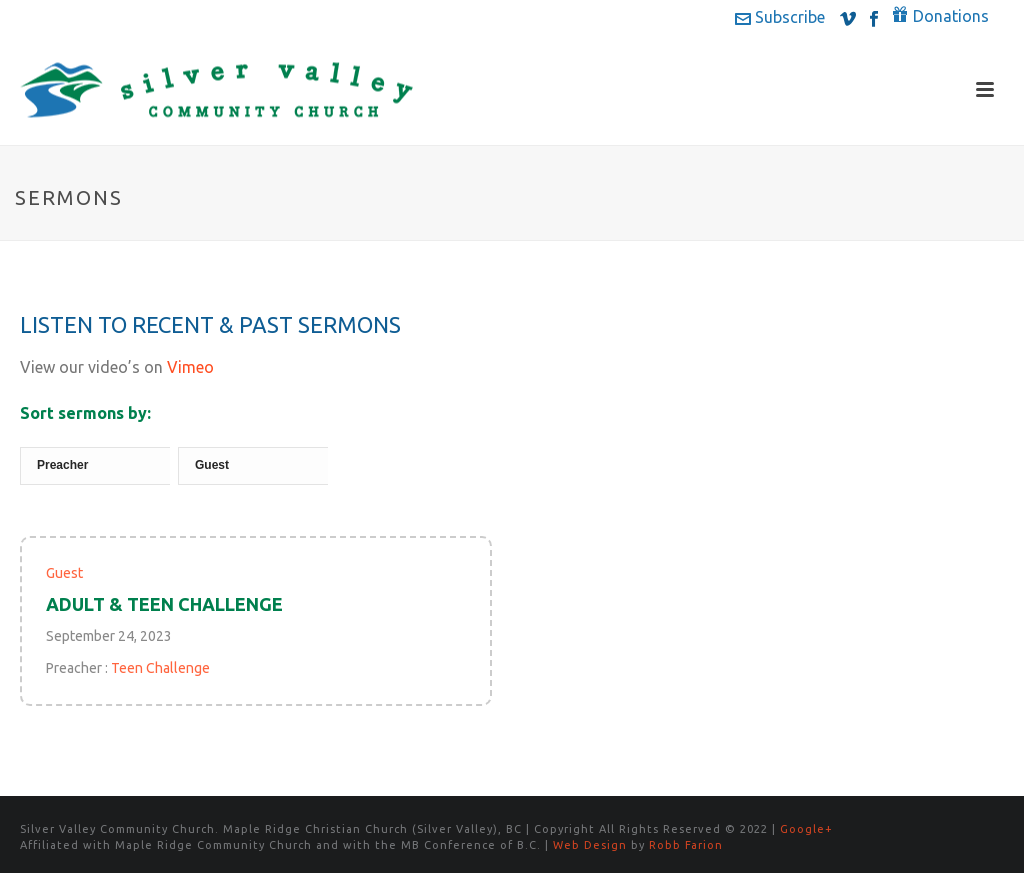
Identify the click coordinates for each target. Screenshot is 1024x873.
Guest (64, 573)
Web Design (590, 845)
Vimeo (190, 367)
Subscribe (780, 17)
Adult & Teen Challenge (164, 604)
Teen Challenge (160, 668)
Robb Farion (686, 845)
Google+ (806, 829)
